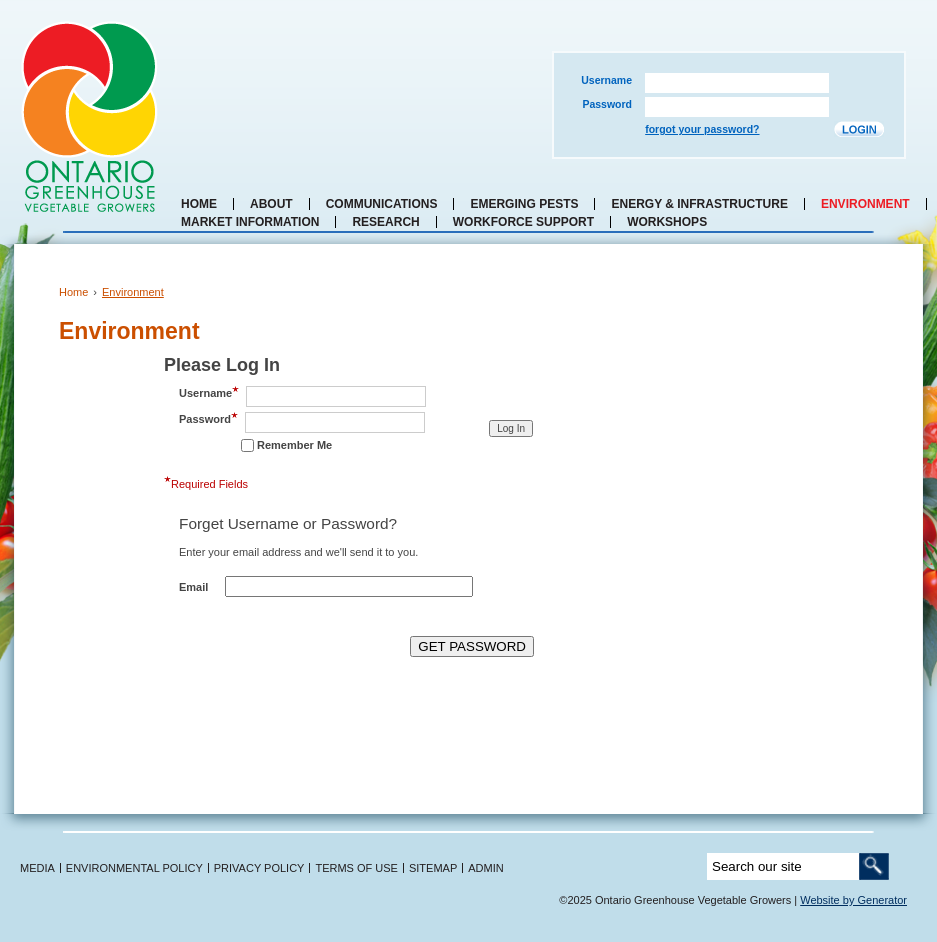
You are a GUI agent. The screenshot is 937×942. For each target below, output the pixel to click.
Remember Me (294, 445)
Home (199, 204)
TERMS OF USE (356, 868)
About (271, 204)
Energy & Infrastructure (699, 204)
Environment (865, 204)
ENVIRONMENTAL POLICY (134, 868)
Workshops (667, 222)
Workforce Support (523, 222)
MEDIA (37, 868)
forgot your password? (702, 129)
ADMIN (485, 868)
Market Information (250, 222)
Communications (382, 204)
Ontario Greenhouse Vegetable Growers (89, 116)
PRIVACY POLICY (259, 868)
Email (193, 587)
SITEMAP (433, 868)
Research (385, 222)
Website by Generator (853, 900)
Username (606, 80)
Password (607, 104)
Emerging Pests (524, 204)
